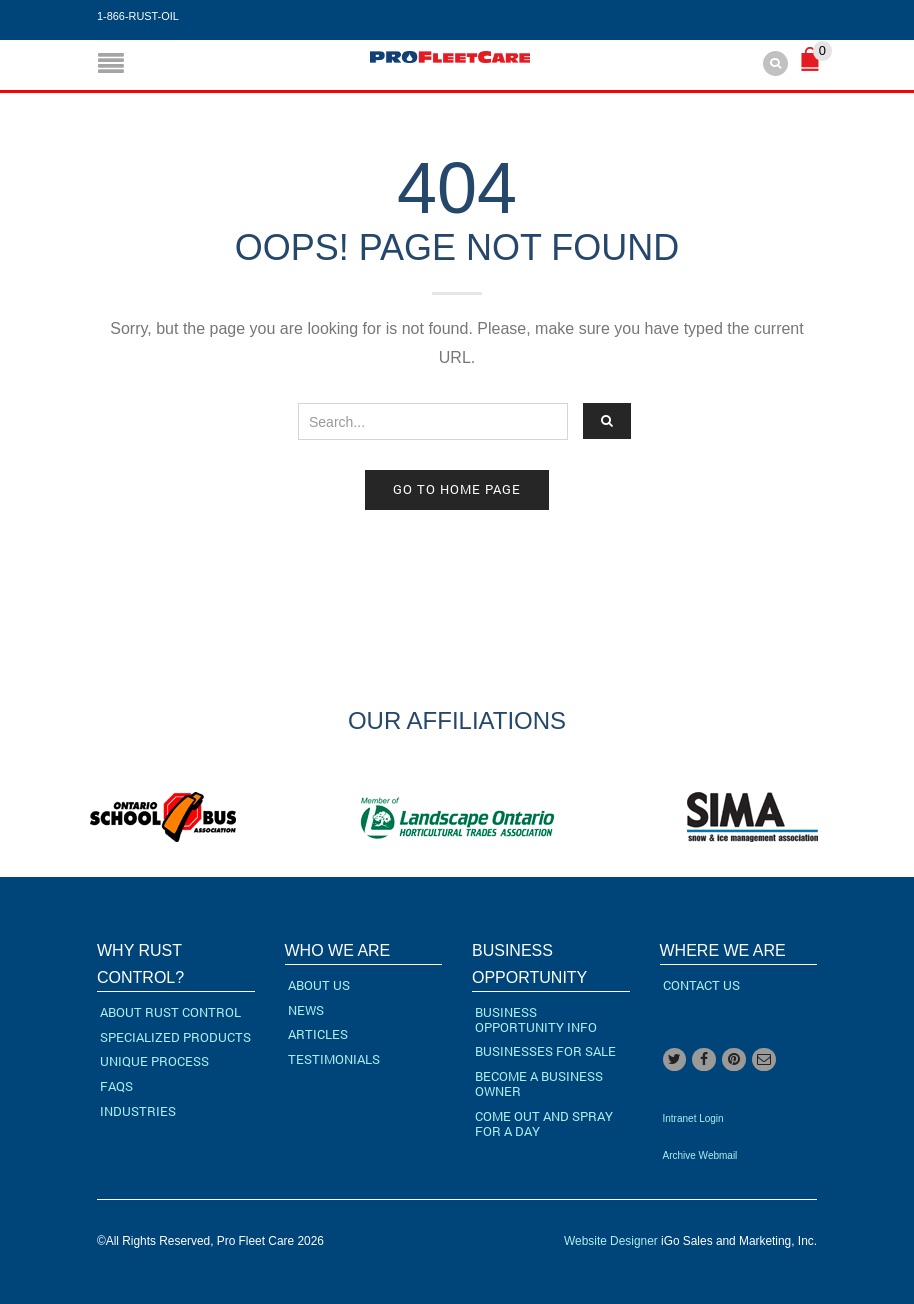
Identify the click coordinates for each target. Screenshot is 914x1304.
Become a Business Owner (539, 1083)
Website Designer (611, 1241)
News (306, 1010)
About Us (319, 985)
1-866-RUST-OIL (138, 16)
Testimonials (334, 1059)
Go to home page (457, 489)
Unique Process (154, 1061)
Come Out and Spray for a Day (544, 1123)
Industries (138, 1111)
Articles (318, 1034)
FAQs (116, 1086)
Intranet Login (693, 1118)
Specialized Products (175, 1037)
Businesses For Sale (545, 1051)
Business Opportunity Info (536, 1019)
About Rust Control (170, 1012)
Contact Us (701, 985)
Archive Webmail (700, 1155)
